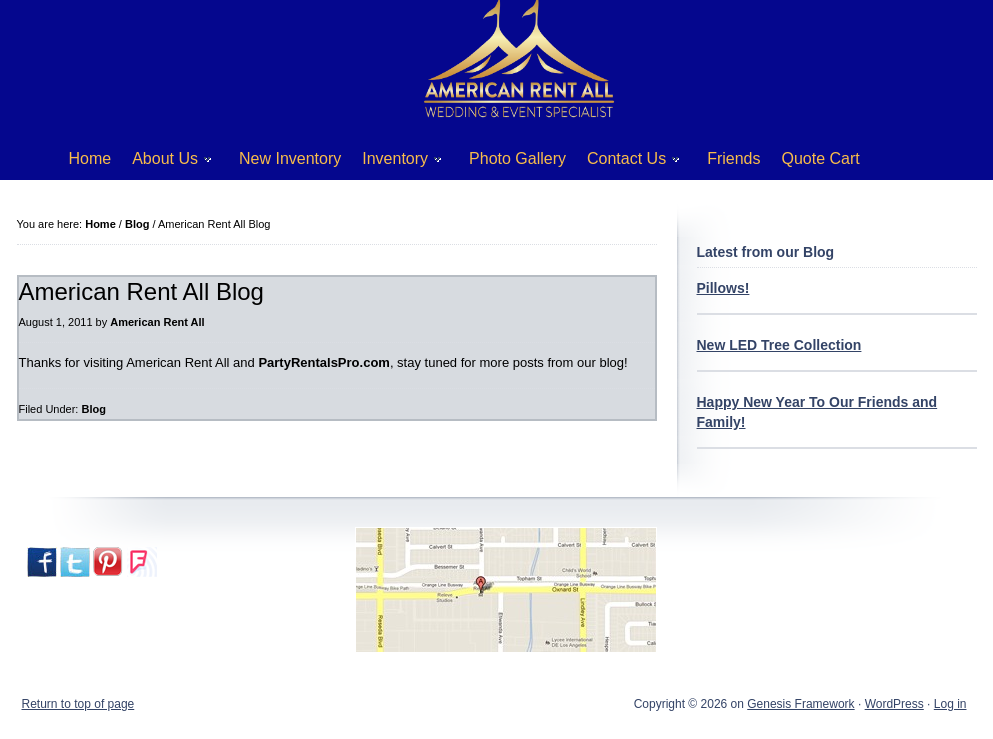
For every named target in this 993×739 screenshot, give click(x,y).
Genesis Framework (800, 704)
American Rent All (157, 322)
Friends (733, 158)
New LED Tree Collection (779, 345)
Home (90, 158)
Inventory (394, 162)
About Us (164, 162)
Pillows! (723, 288)
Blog (93, 409)
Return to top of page (78, 704)
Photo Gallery (517, 158)
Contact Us (626, 162)
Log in (950, 704)
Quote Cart (821, 158)
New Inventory (290, 158)
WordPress (894, 704)
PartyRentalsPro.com (324, 362)
